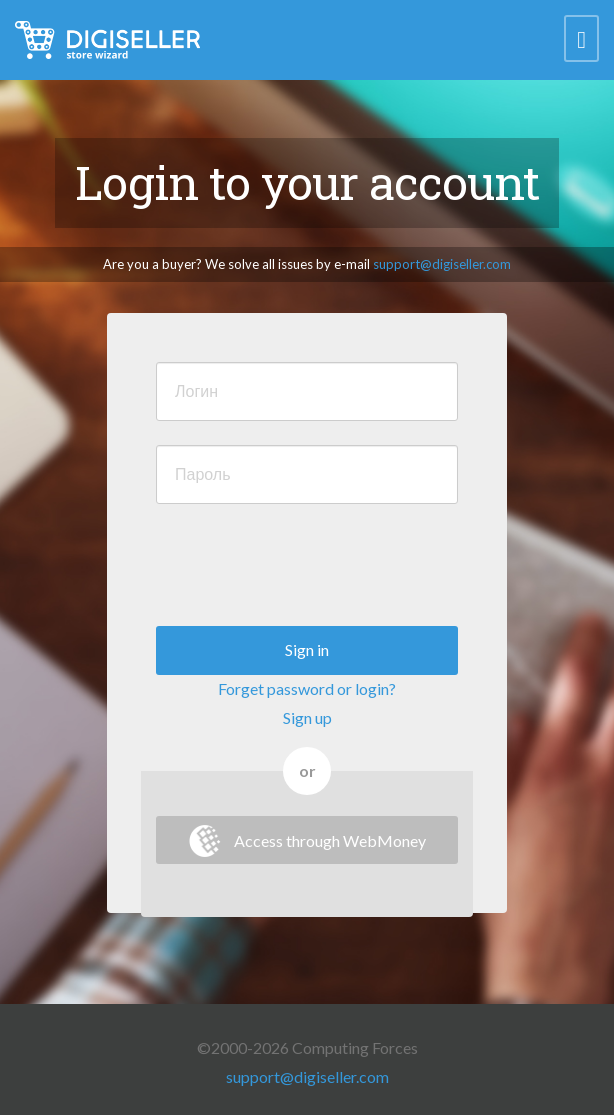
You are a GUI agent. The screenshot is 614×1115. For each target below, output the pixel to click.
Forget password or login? (307, 688)
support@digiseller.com (442, 264)
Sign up (307, 717)
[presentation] (308, 567)
